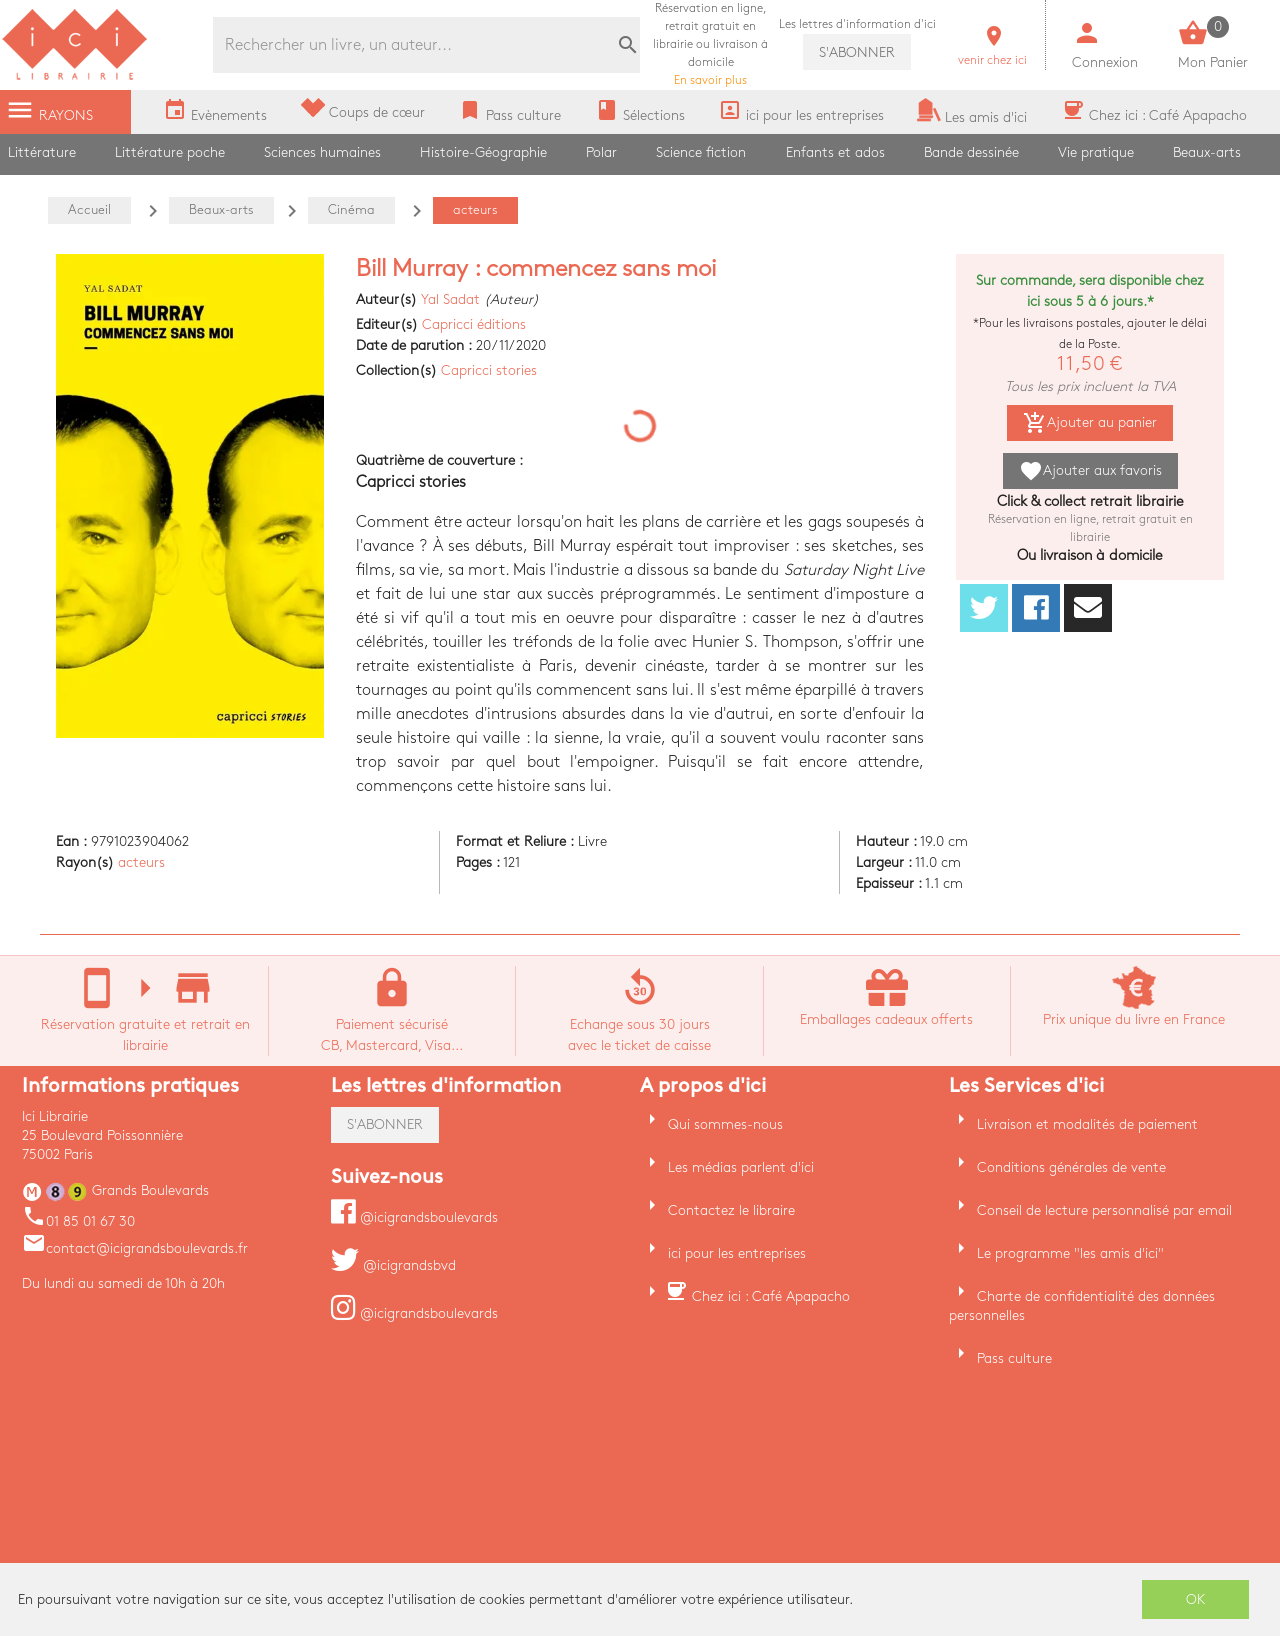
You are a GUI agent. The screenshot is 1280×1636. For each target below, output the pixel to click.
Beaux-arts (1207, 152)
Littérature (42, 152)
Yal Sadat (450, 299)
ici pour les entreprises (737, 1253)
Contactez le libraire (731, 1210)
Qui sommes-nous (725, 1124)
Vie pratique (1096, 152)
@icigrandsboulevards (414, 1217)
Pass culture (1014, 1358)
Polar (601, 152)
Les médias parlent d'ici (741, 1167)
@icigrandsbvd (393, 1265)
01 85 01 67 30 (78, 1221)
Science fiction (701, 152)
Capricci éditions (474, 324)
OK (1196, 1599)
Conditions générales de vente (1071, 1167)
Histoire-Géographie (483, 152)
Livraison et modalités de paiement (1087, 1124)
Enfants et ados (835, 152)
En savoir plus (710, 44)
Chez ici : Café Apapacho (771, 1296)
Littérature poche (170, 152)
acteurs (141, 862)
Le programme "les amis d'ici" (1070, 1253)
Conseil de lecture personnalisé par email (1104, 1210)
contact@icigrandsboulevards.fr (135, 1248)
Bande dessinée (971, 152)
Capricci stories (489, 370)
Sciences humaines (322, 152)
